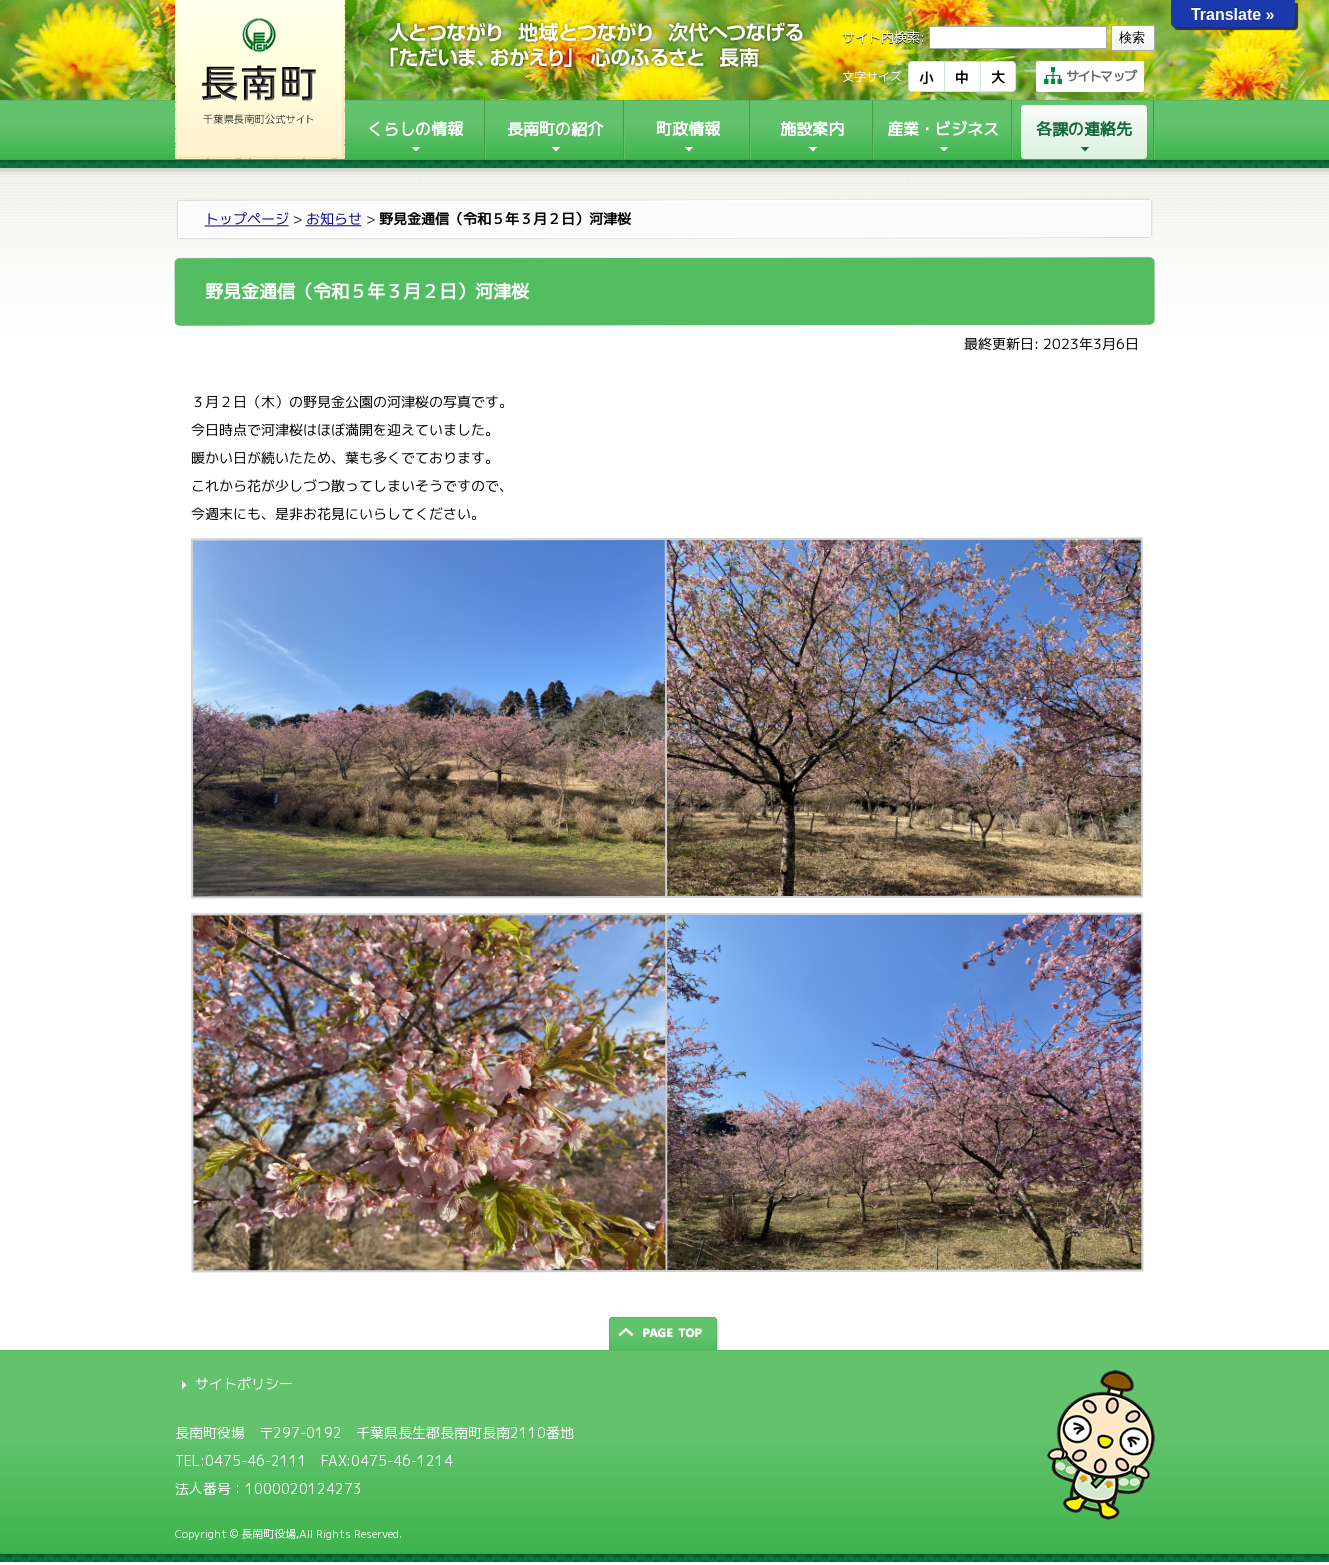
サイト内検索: (883, 37)
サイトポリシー (244, 1383)
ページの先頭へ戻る (665, 1333)
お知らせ (333, 218)
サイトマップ (1090, 76)
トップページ (246, 218)
